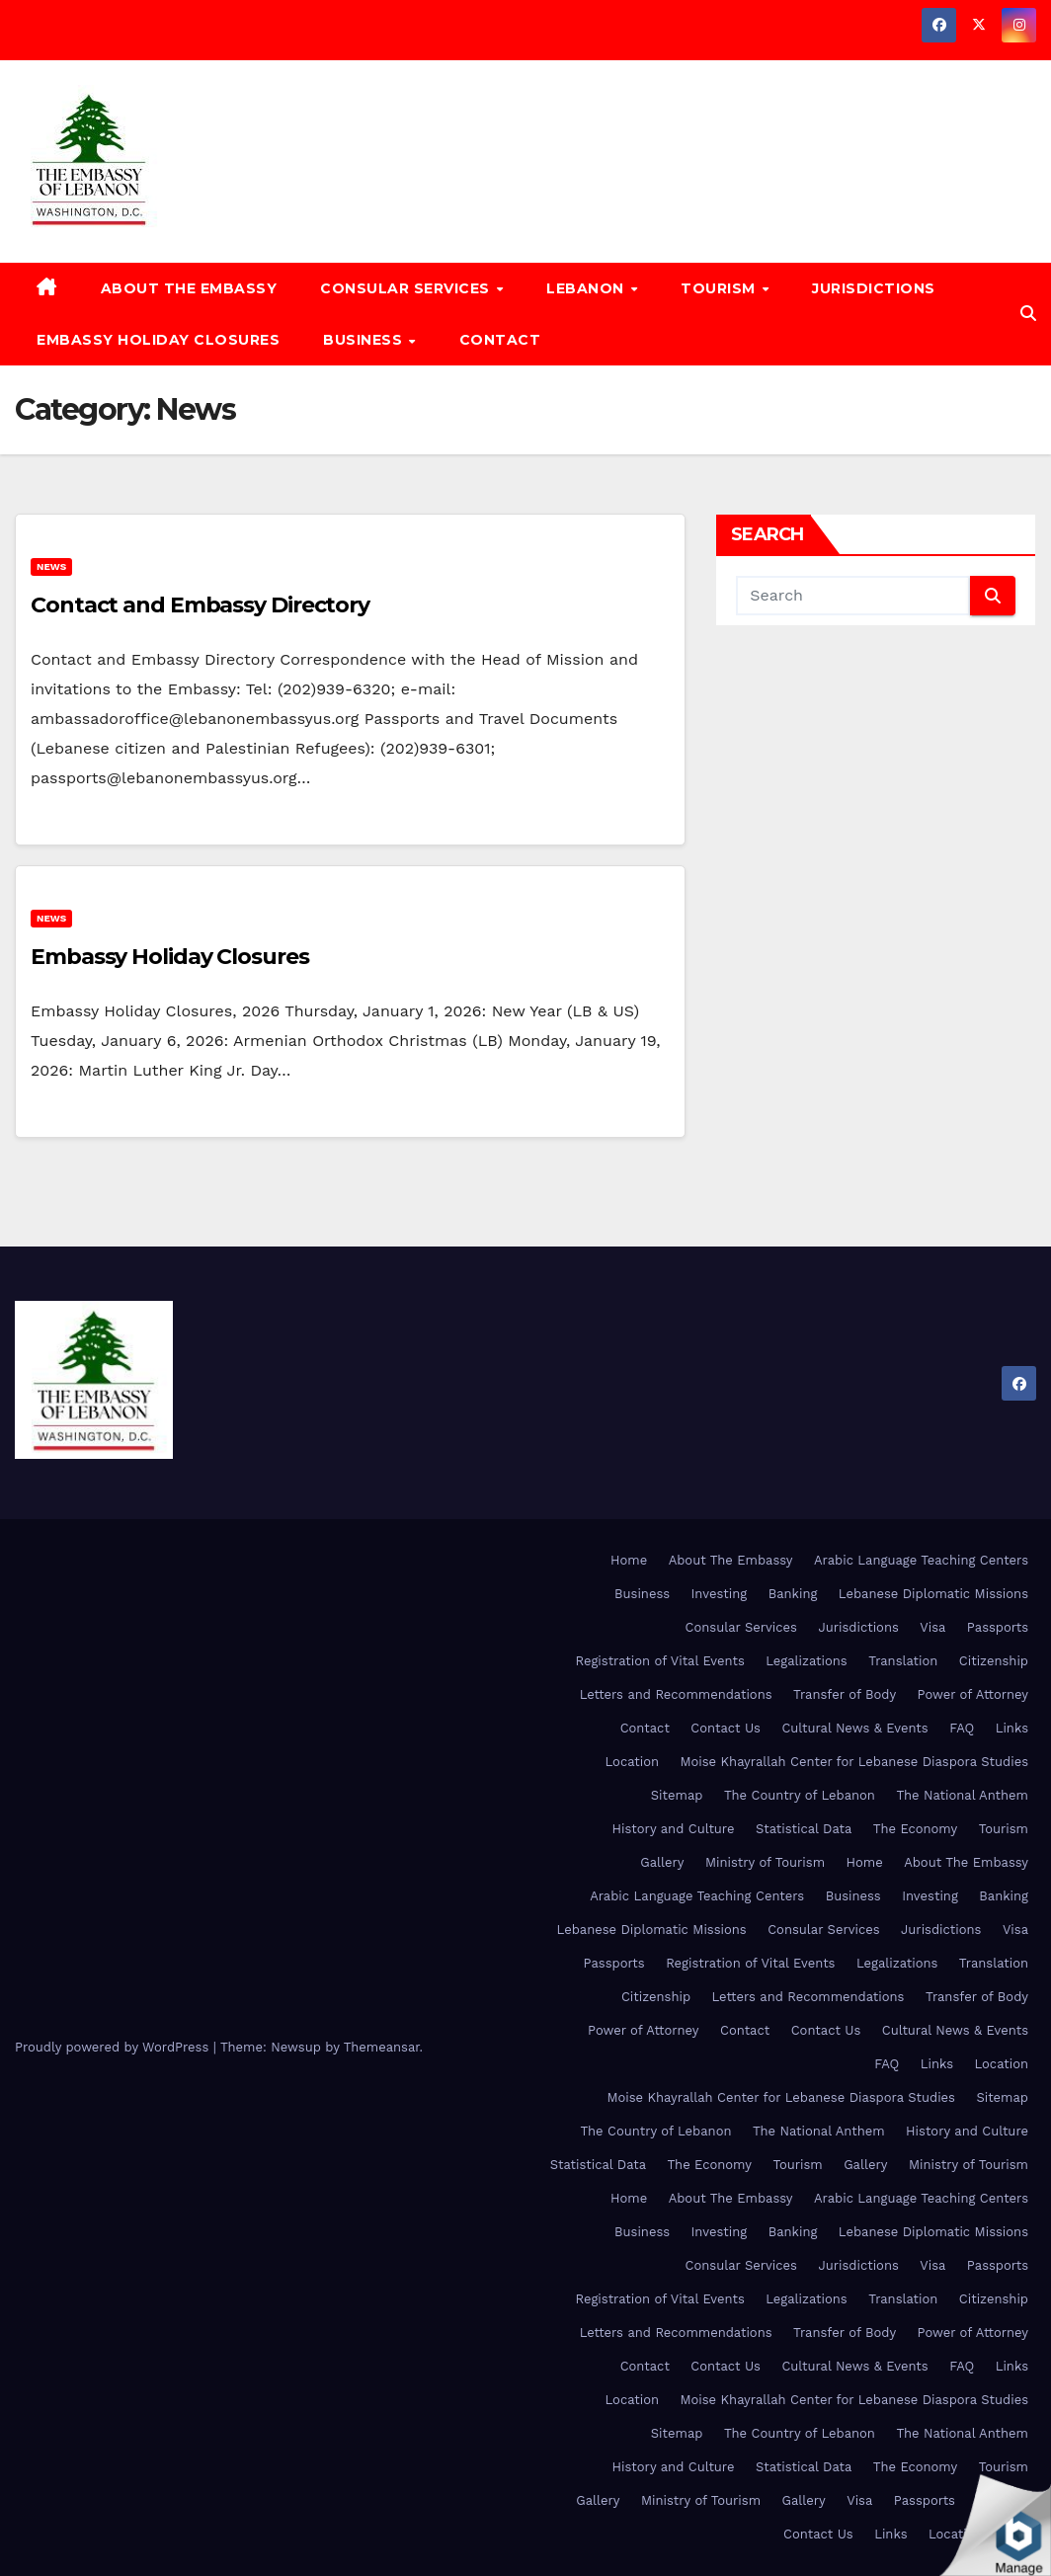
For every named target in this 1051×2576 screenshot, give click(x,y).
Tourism (720, 288)
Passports (997, 1627)
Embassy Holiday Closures (158, 340)
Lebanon (587, 288)
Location (633, 1761)
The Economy (915, 1828)
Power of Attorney (973, 1694)
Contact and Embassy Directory (200, 605)
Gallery (662, 1862)
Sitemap (677, 1795)
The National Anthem (962, 1795)
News (51, 566)
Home (628, 1560)
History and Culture (673, 1828)
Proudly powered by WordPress (114, 2047)
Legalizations (806, 1660)
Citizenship (993, 1660)
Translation (902, 1660)
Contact (500, 340)
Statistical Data (803, 1828)
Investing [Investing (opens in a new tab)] (719, 1593)
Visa (932, 1627)
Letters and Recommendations (676, 1694)
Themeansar (382, 2047)
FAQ (961, 1728)
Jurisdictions (873, 288)
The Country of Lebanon (799, 1795)
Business (365, 340)
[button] (1028, 313)
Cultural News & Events (854, 1728)
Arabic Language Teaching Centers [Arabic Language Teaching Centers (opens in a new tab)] (921, 1560)
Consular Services (407, 288)
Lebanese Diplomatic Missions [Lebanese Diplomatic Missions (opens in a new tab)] (933, 1593)
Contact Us (725, 1728)
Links (1012, 1728)
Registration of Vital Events (659, 1660)
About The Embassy (189, 288)
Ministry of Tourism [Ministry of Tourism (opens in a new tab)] (765, 1862)
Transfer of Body (844, 1694)
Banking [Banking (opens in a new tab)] (793, 1593)
